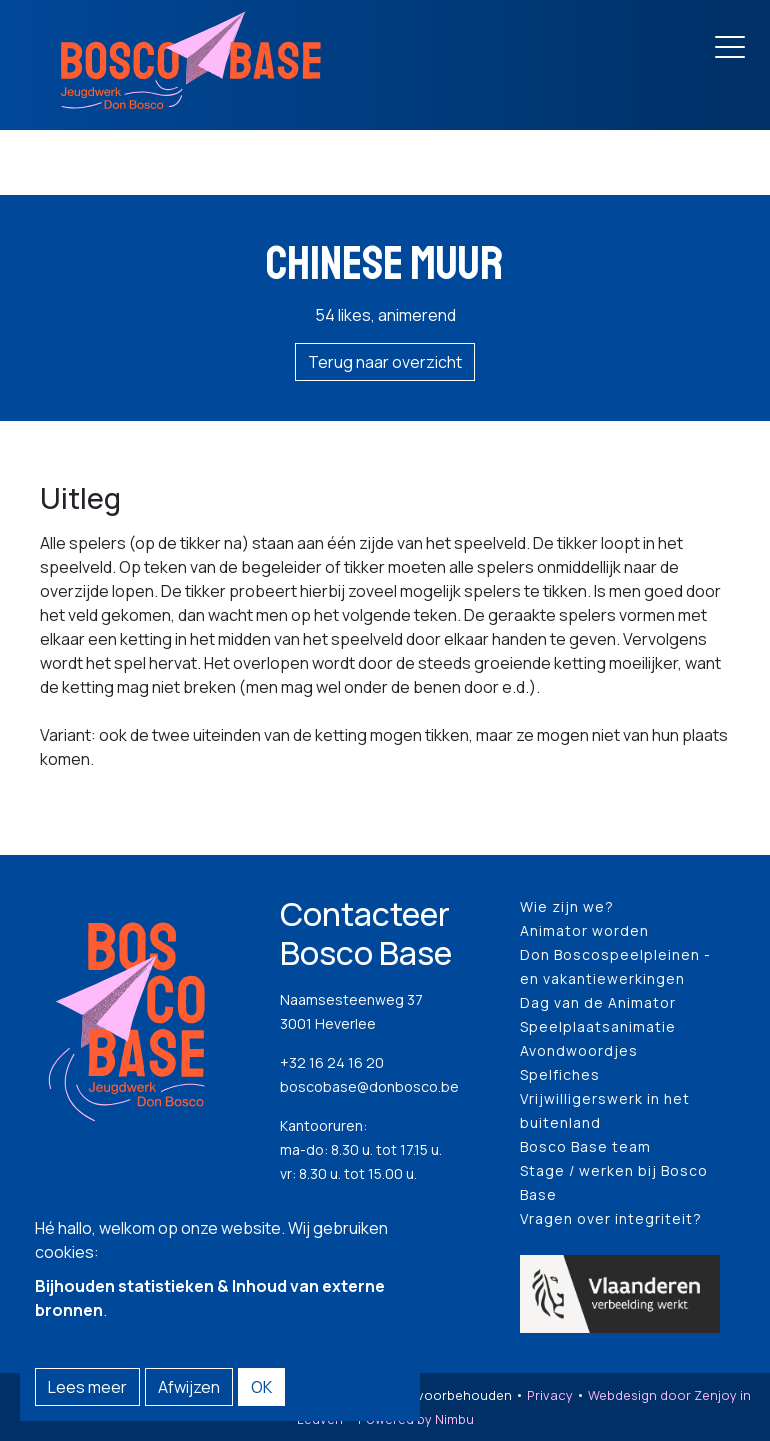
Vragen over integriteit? (611, 1218)
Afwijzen (189, 1387)
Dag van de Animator (598, 1002)
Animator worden (584, 930)
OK (261, 1387)
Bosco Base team (585, 1146)
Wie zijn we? (567, 906)
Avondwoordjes (579, 1050)
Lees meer (87, 1387)
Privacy (550, 1395)
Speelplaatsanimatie (598, 1026)
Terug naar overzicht (385, 362)
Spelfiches (560, 1074)
